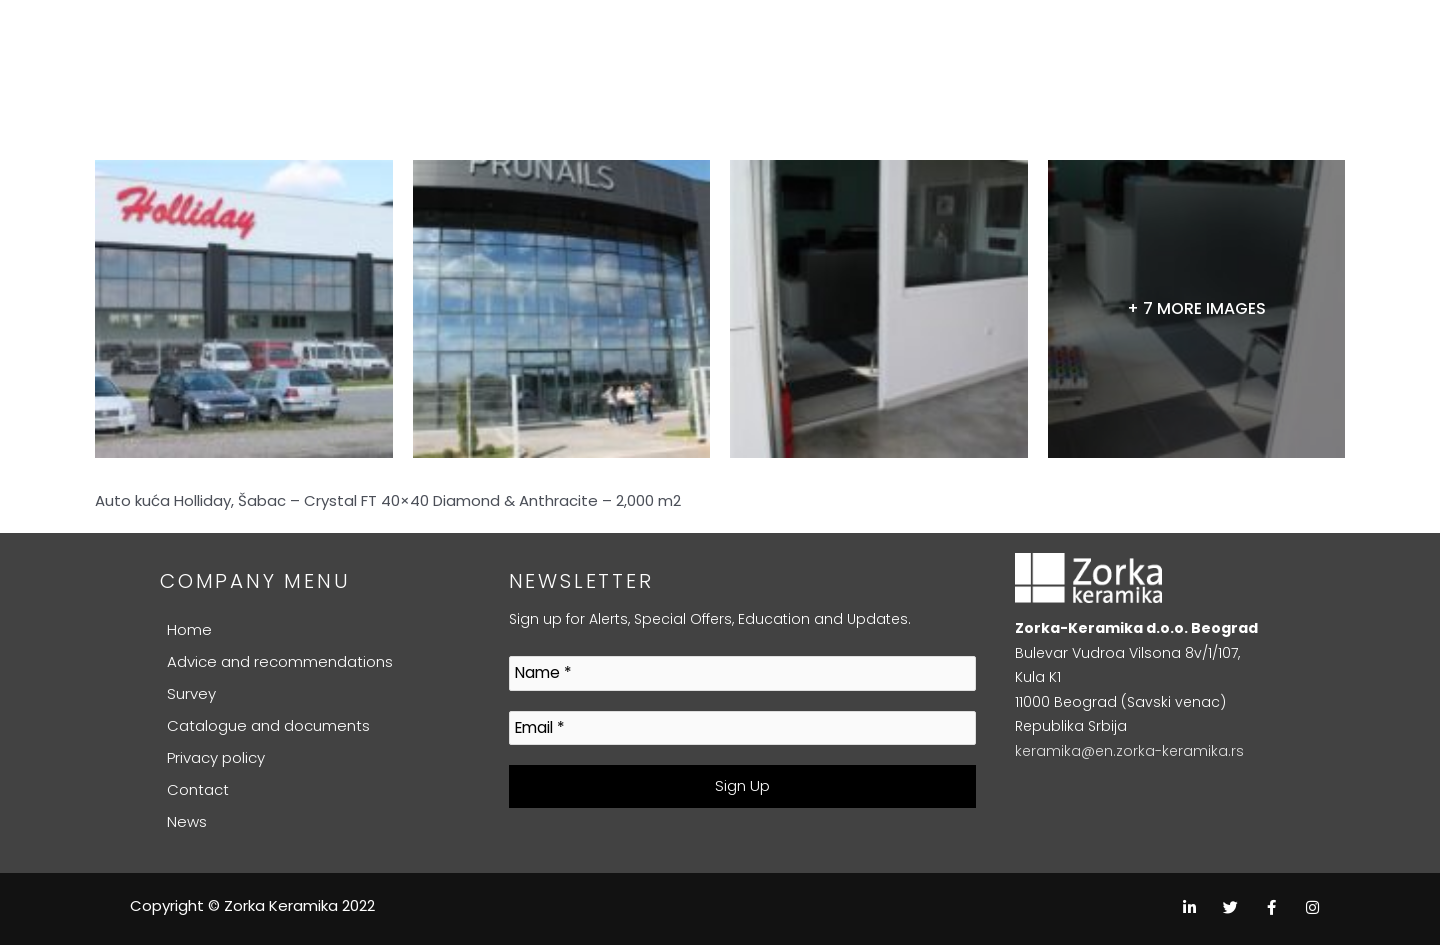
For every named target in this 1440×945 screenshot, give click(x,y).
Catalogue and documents (268, 725)
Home (189, 629)
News (187, 821)
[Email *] (743, 728)
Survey (191, 693)
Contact (198, 789)
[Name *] (743, 673)
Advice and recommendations (280, 661)
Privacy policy (216, 757)
